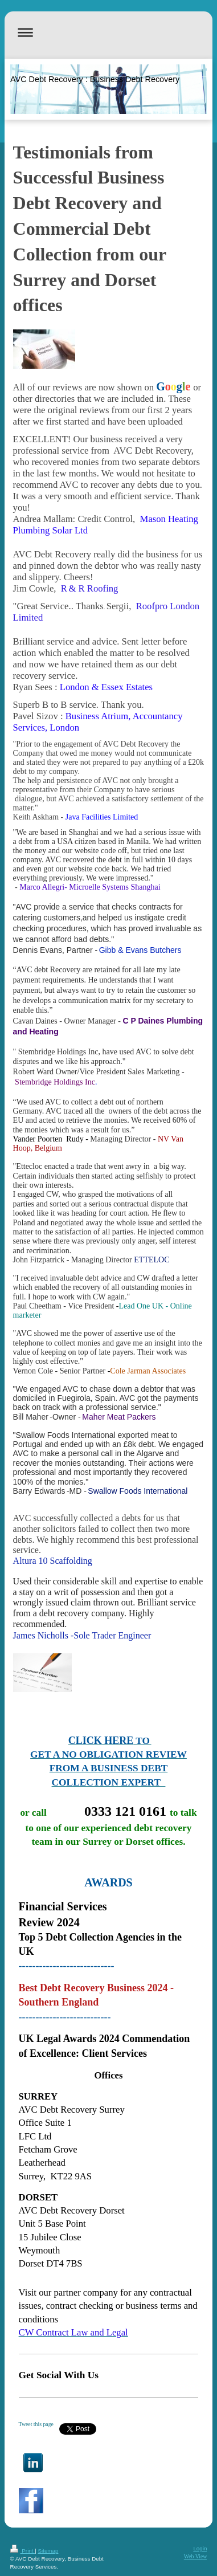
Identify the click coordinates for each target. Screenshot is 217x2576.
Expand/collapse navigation (108, 32)
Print (22, 2551)
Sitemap (48, 2551)
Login (200, 2548)
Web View (195, 2556)
